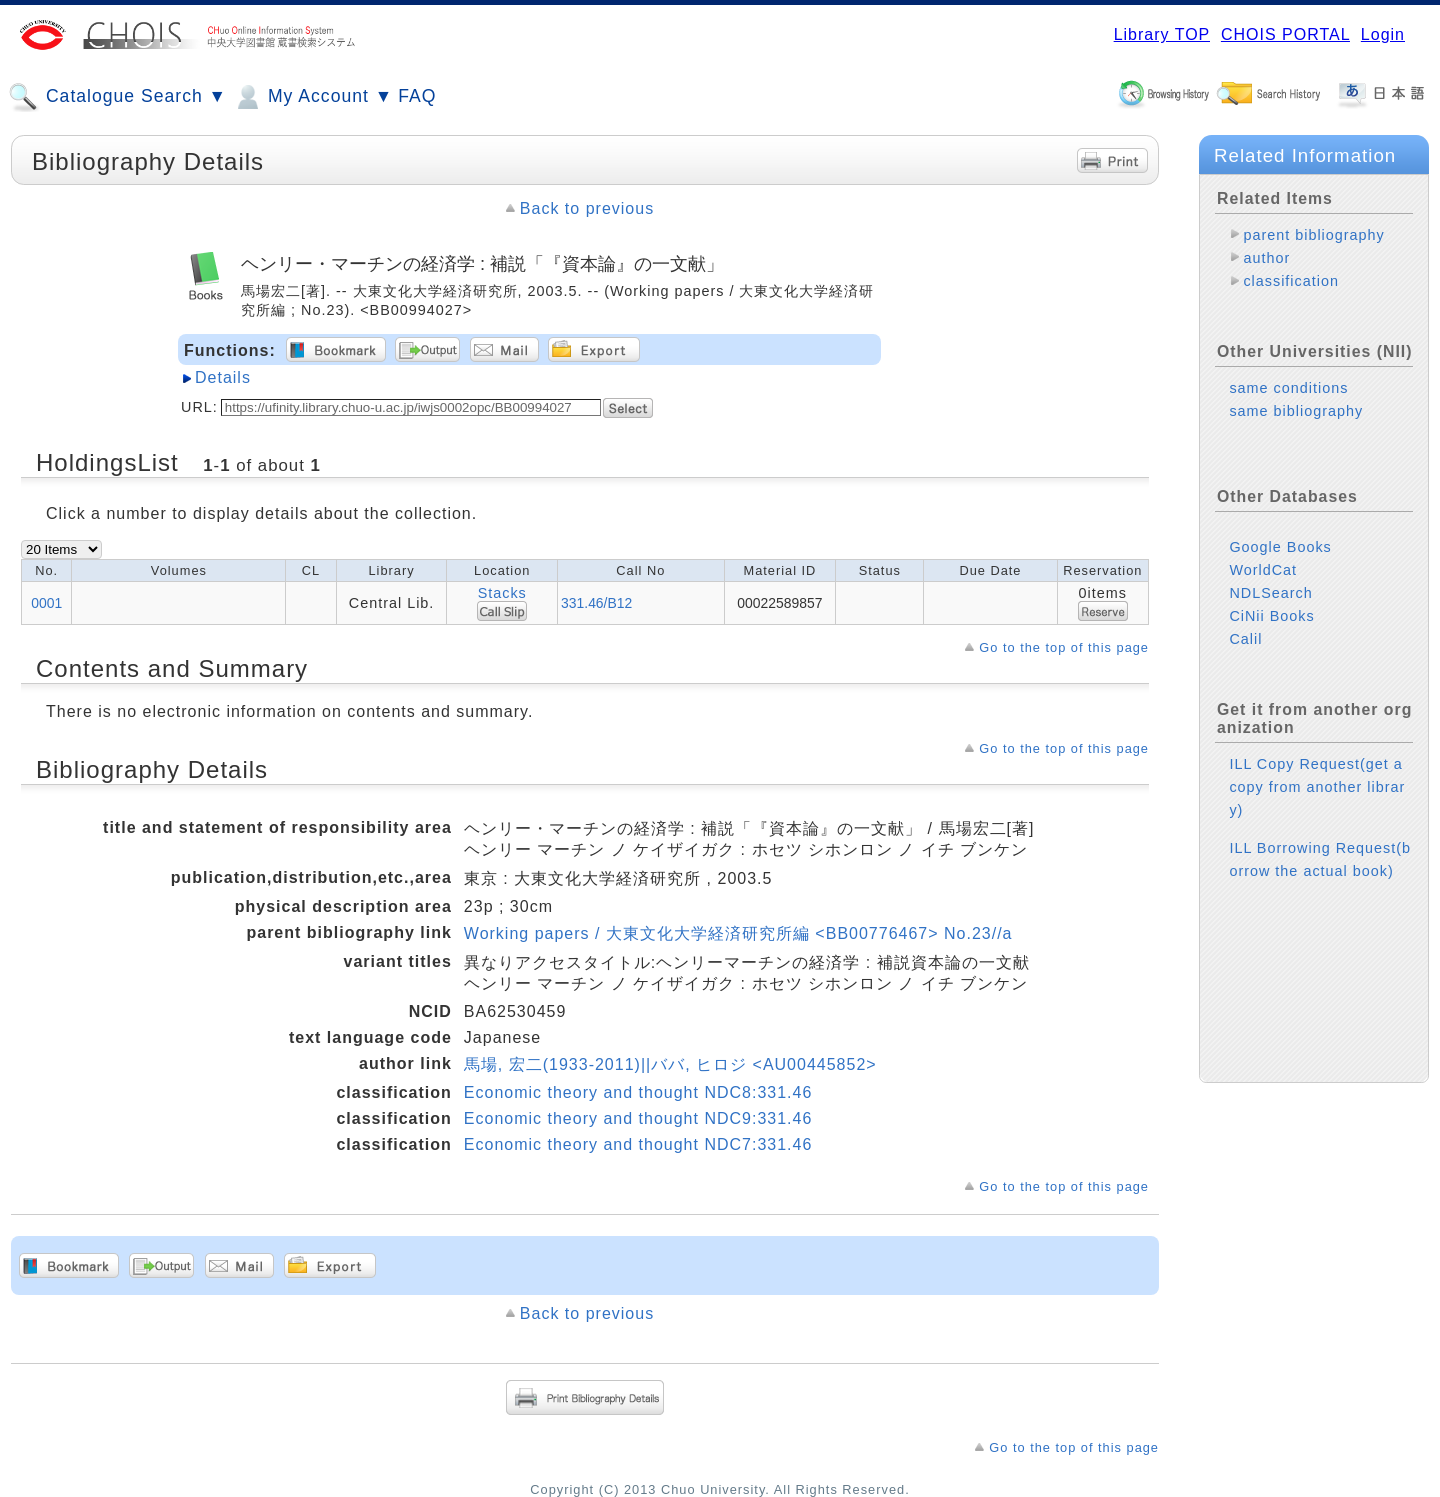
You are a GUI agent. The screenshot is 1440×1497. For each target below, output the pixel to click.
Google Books (1280, 547)
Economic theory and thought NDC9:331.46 (638, 1118)
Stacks (502, 593)
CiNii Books (1271, 616)
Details (223, 377)
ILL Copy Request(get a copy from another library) (1317, 787)
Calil (1245, 639)
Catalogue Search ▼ (117, 97)
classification (1291, 281)
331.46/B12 (596, 603)
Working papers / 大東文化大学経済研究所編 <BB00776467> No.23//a (738, 933)
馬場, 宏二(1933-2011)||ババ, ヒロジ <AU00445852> (670, 1064)
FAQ (417, 96)
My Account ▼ (312, 97)
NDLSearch (1270, 593)
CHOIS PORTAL (1285, 34)
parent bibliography (1313, 235)
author (1266, 258)
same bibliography (1296, 411)
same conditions (1288, 388)
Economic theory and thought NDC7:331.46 (638, 1144)
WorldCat (1263, 570)
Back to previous (587, 208)
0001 (46, 603)
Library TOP (1162, 34)
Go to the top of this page (1064, 647)
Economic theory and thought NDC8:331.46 (638, 1092)
